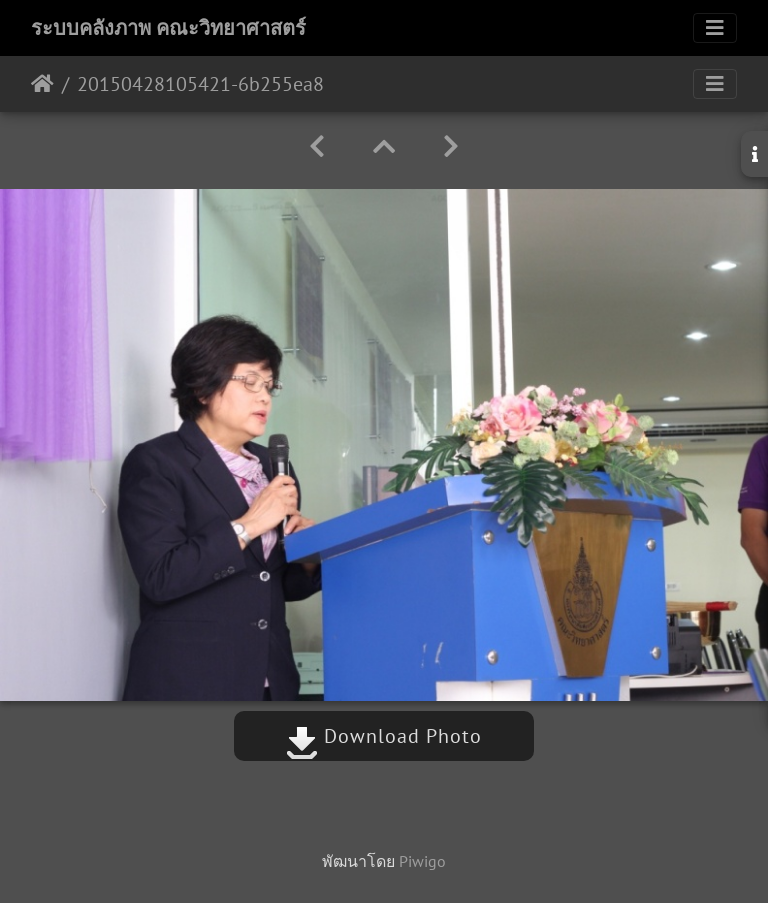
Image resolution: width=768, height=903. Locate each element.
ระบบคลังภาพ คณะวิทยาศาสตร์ (168, 28)
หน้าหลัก (42, 84)
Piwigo (422, 861)
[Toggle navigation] (715, 28)
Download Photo (384, 736)
